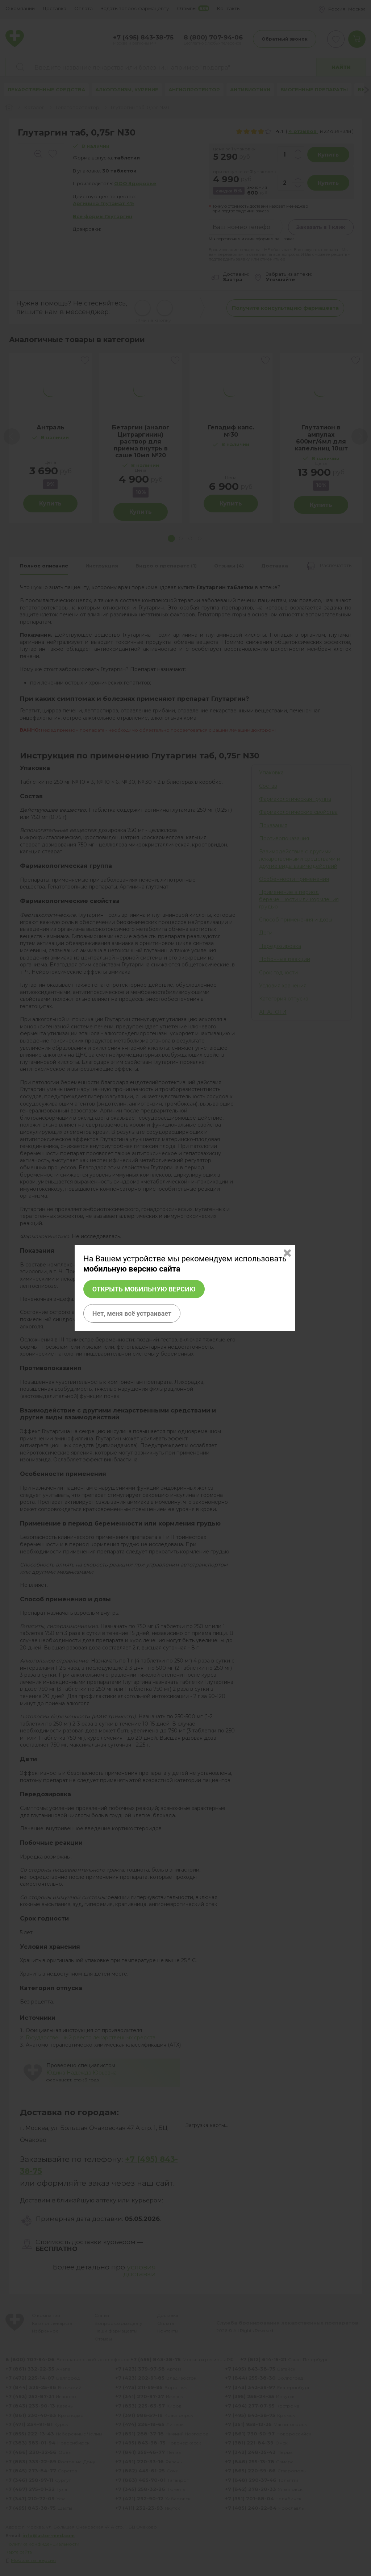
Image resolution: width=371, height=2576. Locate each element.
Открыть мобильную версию (144, 1289)
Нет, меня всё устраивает (131, 1313)
